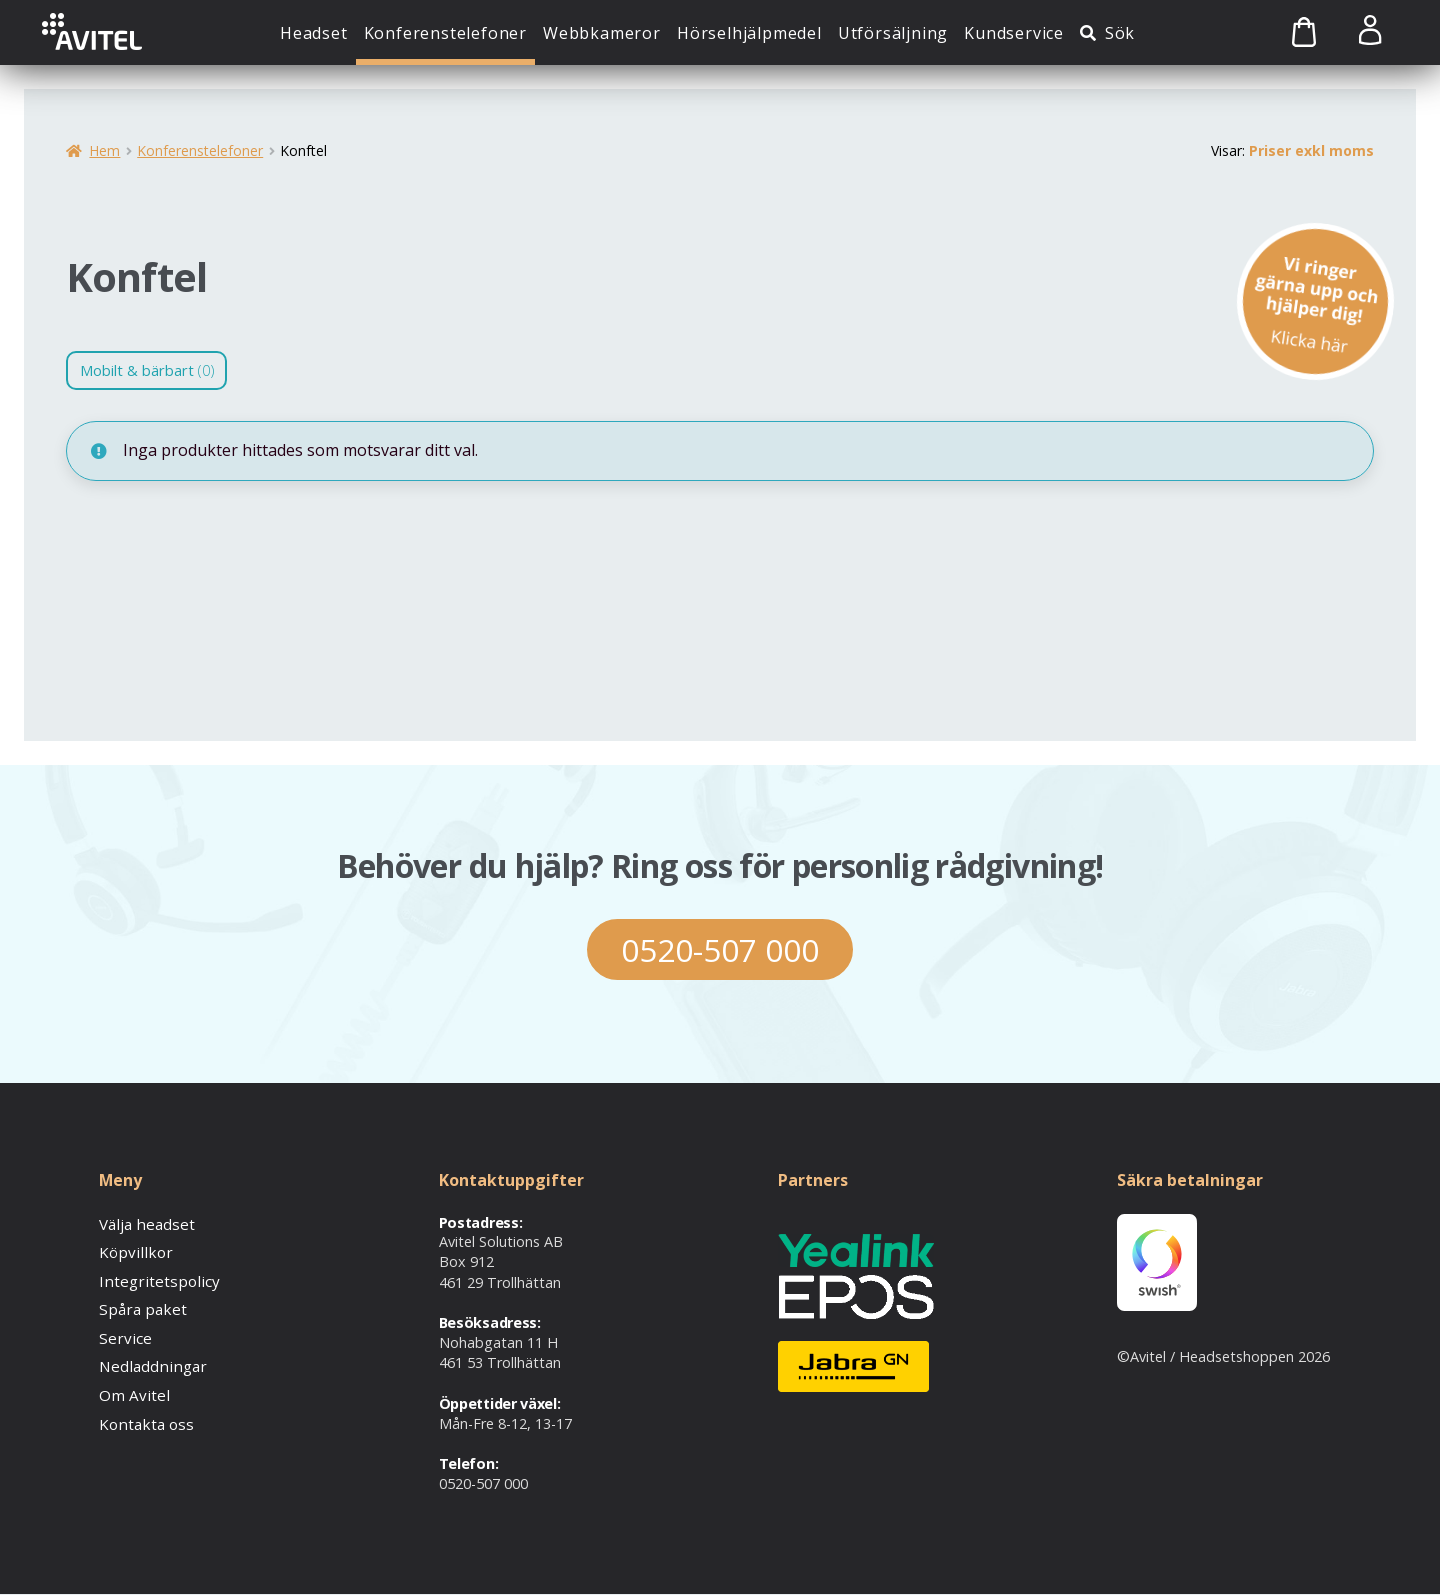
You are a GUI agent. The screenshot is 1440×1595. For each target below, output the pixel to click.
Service (122, 1333)
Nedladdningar (148, 1361)
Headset (314, 33)
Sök (1120, 33)
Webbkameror (602, 33)
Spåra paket (139, 1306)
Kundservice (1014, 33)
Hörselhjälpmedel (749, 33)
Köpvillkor (131, 1251)
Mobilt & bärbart (154, 371)
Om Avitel (131, 1389)
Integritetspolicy (153, 1278)
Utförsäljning (893, 33)
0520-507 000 (720, 949)
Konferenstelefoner (445, 33)
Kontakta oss (143, 1416)
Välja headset (144, 1223)
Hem (104, 150)
